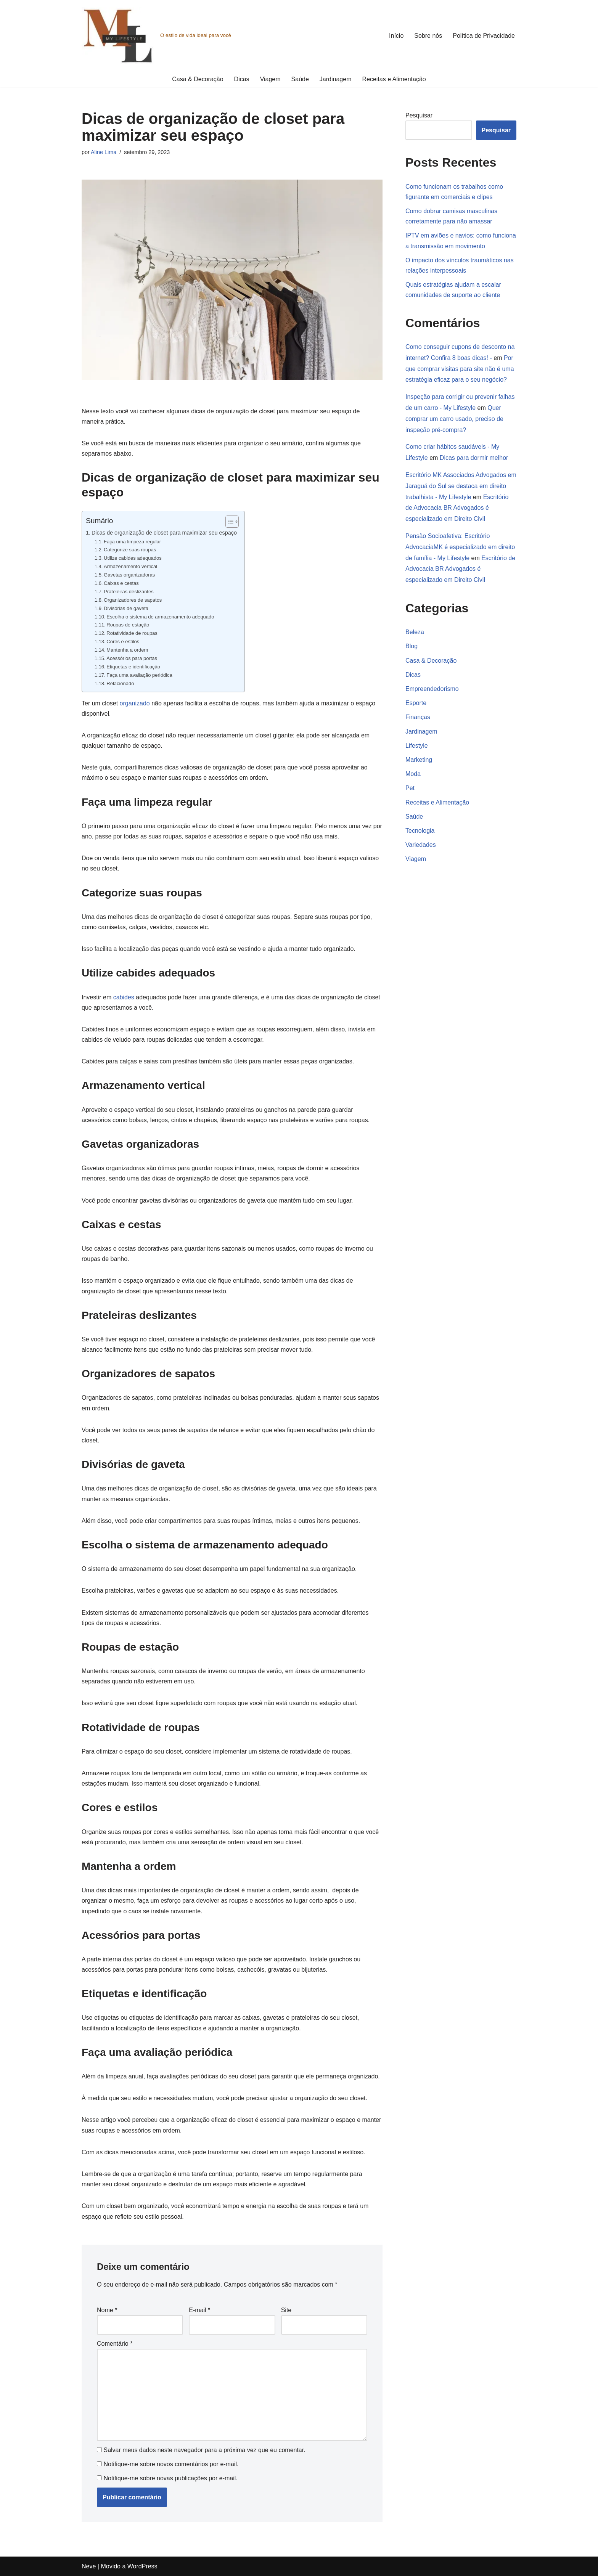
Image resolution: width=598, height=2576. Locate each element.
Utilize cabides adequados (133, 558)
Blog (411, 646)
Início (396, 35)
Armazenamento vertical (130, 566)
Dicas (241, 79)
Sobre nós (428, 35)
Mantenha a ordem (127, 650)
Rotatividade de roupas (132, 633)
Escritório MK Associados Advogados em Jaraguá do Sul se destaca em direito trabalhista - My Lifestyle (460, 486)
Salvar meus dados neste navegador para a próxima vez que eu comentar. (204, 2450)
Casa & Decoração (197, 79)
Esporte (415, 703)
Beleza (414, 632)
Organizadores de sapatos (133, 600)
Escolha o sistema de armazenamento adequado (160, 617)
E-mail (199, 2310)
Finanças (417, 717)
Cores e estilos (122, 641)
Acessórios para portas (131, 658)
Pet (410, 788)
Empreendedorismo (432, 689)
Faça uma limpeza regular (132, 541)
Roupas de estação (127, 625)
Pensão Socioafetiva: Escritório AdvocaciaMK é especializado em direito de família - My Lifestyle (460, 547)
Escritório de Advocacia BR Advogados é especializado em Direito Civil (456, 508)
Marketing (418, 759)
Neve (89, 2566)
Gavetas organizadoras (129, 575)
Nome (107, 2310)
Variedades (420, 845)
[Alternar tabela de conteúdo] (228, 521)
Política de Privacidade (484, 35)
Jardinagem (336, 79)
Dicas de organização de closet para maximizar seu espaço (164, 533)
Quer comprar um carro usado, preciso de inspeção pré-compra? (454, 419)
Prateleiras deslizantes (129, 591)
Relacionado (120, 683)
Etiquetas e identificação (133, 667)
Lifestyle (416, 745)
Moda (413, 774)
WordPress (142, 2566)
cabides (122, 997)
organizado (134, 703)
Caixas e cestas (121, 583)
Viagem (270, 79)
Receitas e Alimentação (394, 79)
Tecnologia (420, 830)
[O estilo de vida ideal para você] (156, 35)
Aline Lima (103, 152)
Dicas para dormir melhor (474, 457)
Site (286, 2310)
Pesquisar (418, 115)
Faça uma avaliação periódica (139, 675)
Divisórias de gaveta (126, 608)
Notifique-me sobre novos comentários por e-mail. (170, 2464)
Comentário (114, 2343)
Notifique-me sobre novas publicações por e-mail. (170, 2478)
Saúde (300, 79)
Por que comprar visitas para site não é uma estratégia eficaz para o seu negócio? (459, 369)
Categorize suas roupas (130, 549)
